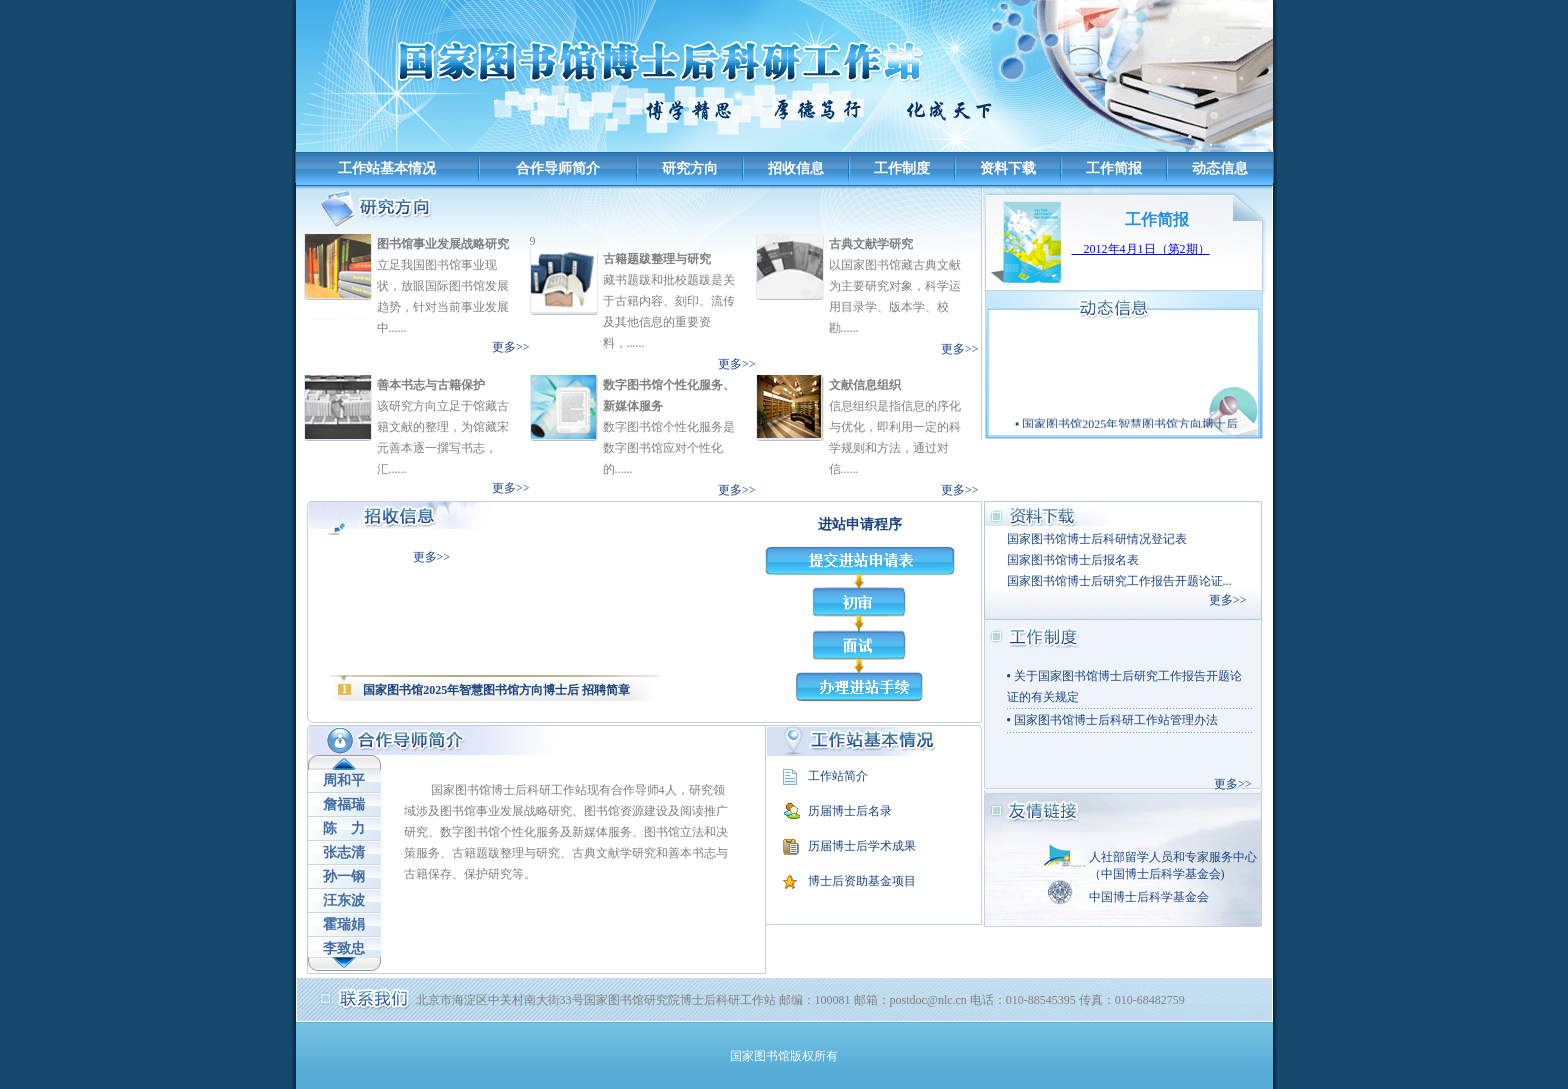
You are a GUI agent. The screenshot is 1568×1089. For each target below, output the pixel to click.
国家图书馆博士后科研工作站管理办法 (1116, 720)
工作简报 (1114, 168)
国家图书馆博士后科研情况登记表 (1097, 539)
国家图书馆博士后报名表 (1073, 560)
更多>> (511, 347)
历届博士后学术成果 (862, 846)
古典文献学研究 (871, 244)
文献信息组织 (865, 385)
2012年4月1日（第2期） (1141, 249)
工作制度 (902, 168)
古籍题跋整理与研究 (657, 259)
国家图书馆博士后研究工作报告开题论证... (1119, 581)
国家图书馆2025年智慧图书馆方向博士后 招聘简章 (496, 690)
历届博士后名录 (850, 811)
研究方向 (690, 168)
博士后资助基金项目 (862, 881)
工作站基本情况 (387, 168)
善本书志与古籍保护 (431, 385)
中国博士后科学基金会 (1149, 897)
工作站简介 (838, 776)
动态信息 (1220, 168)
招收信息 (796, 168)
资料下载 (1008, 168)
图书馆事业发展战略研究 (443, 244)
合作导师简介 (558, 168)
